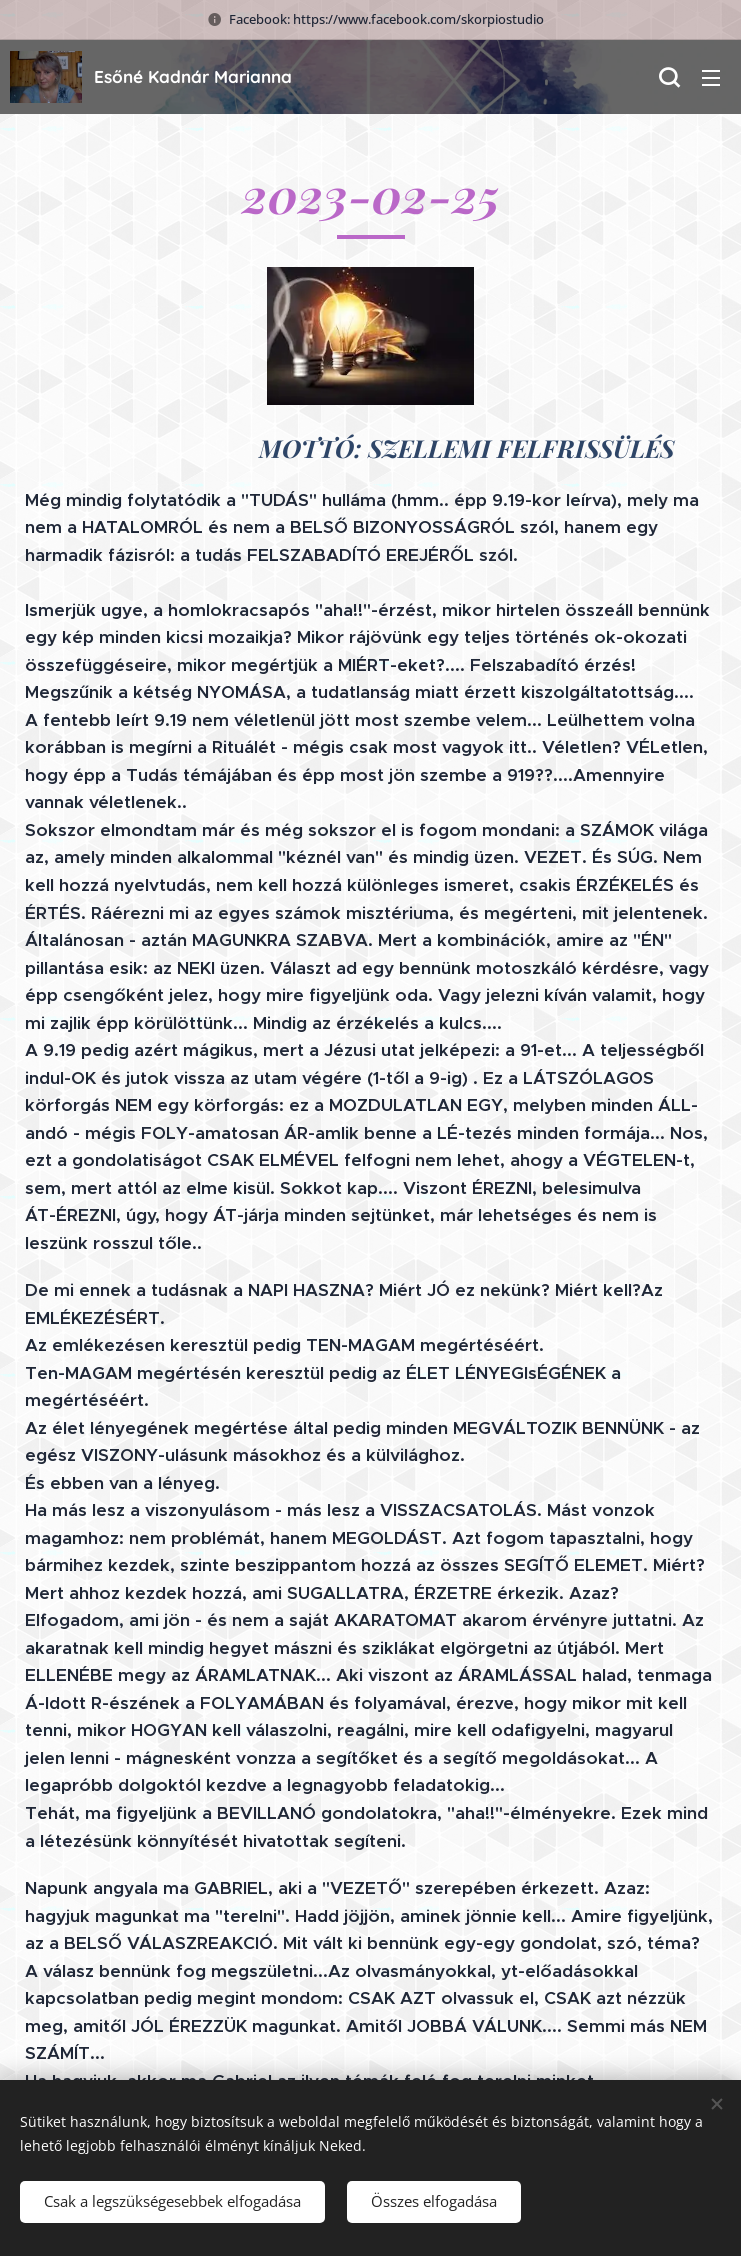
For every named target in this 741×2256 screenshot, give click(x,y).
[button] (669, 77)
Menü (711, 78)
